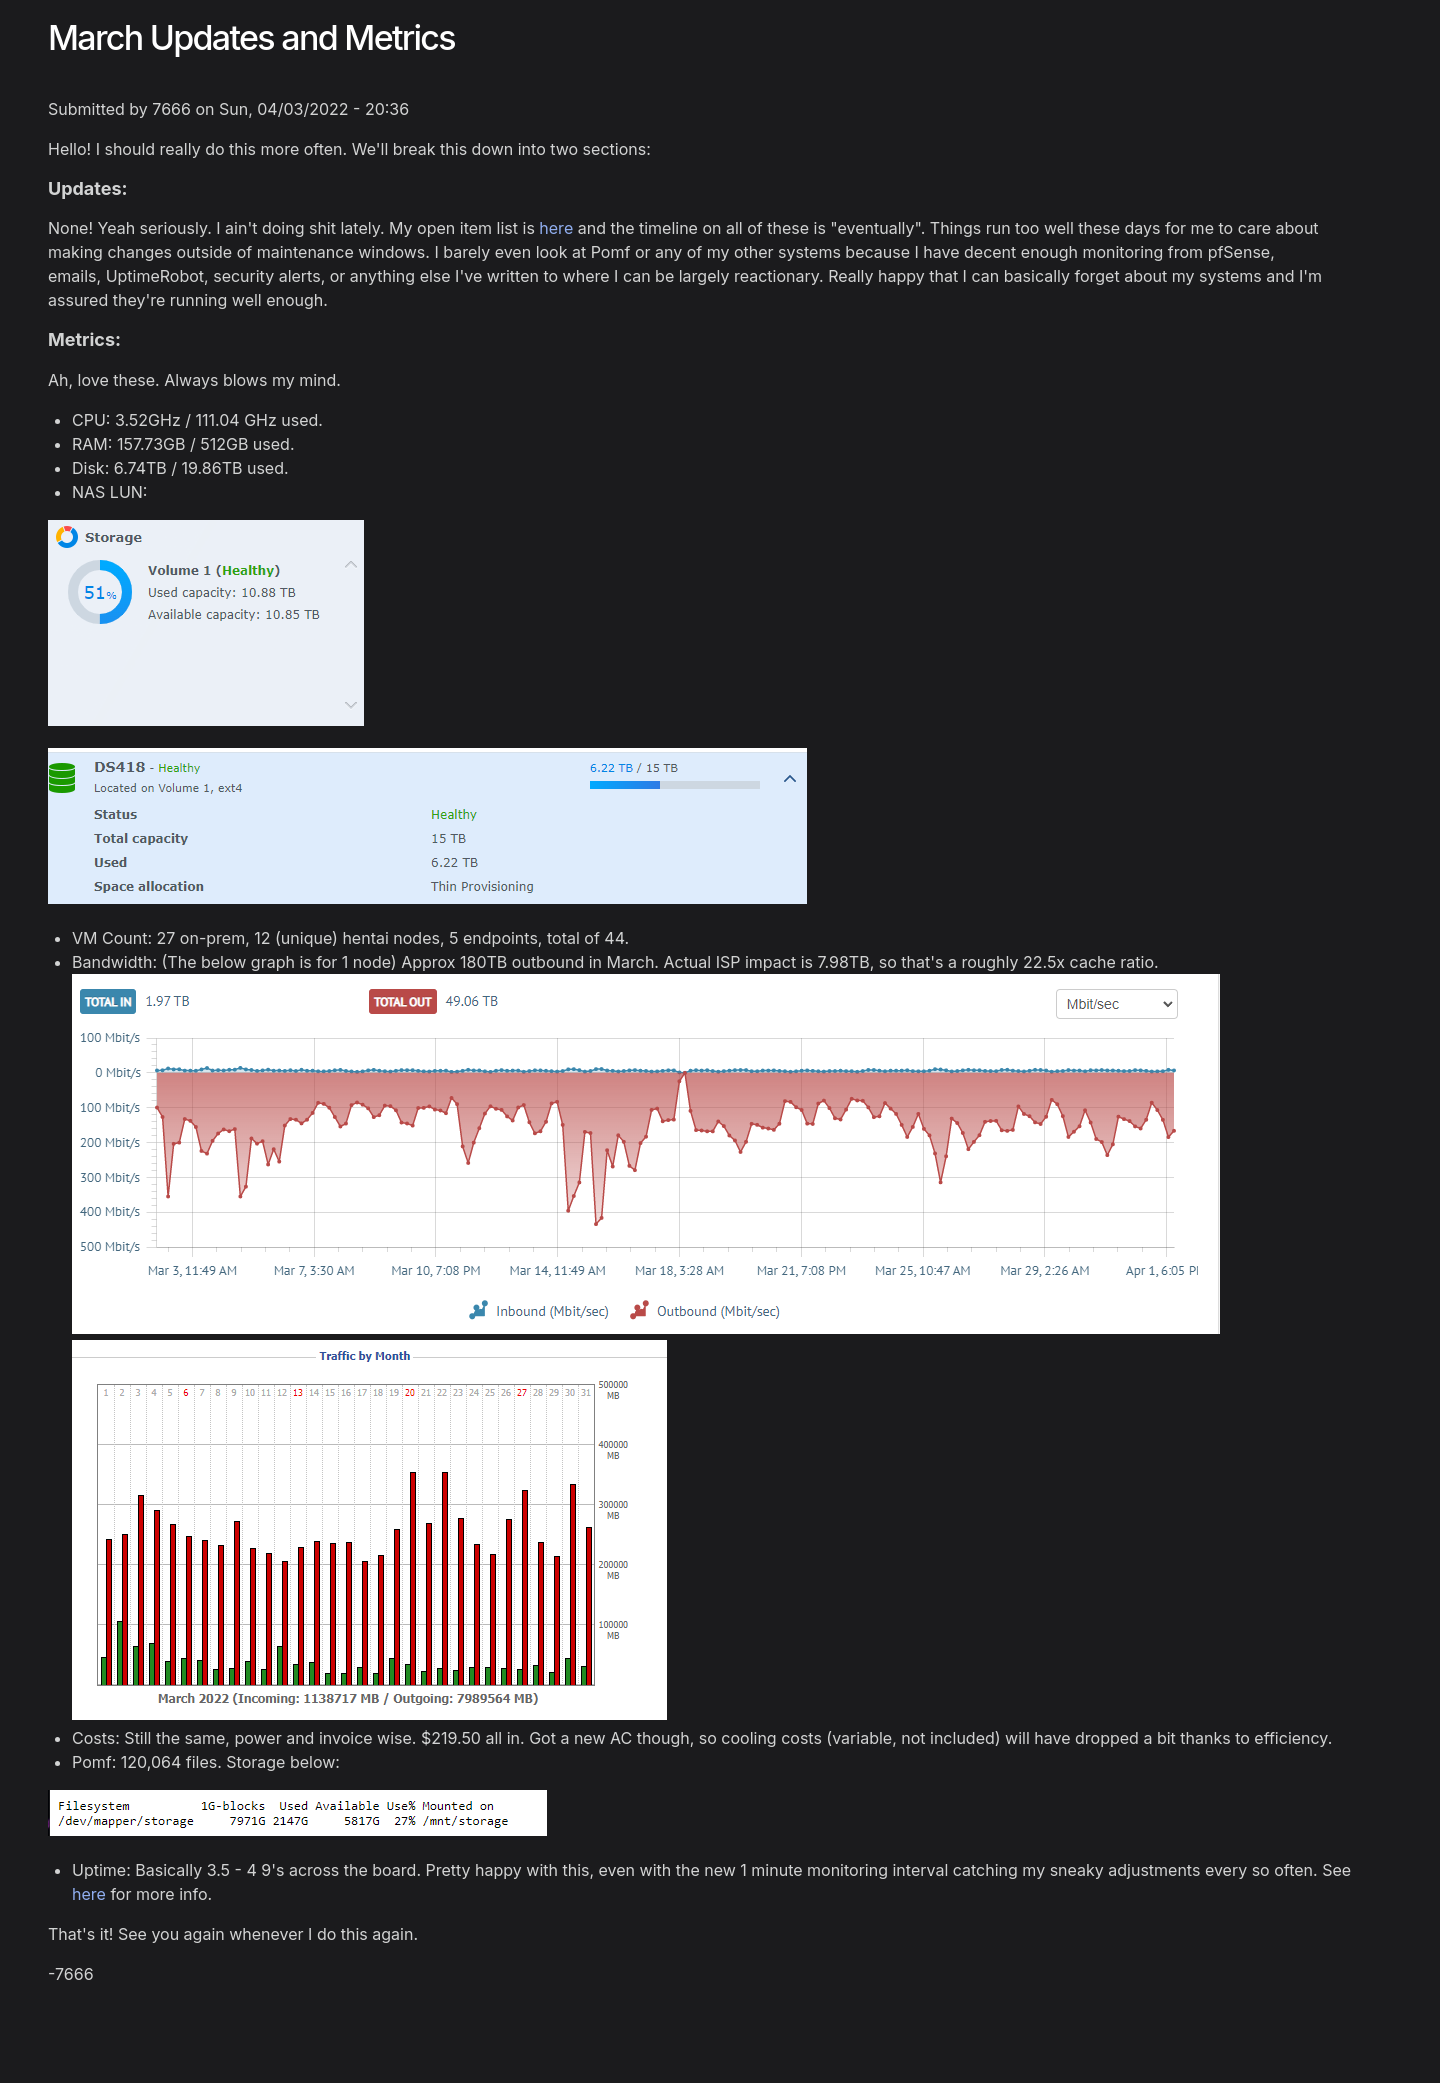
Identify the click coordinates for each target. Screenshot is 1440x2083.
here (556, 228)
